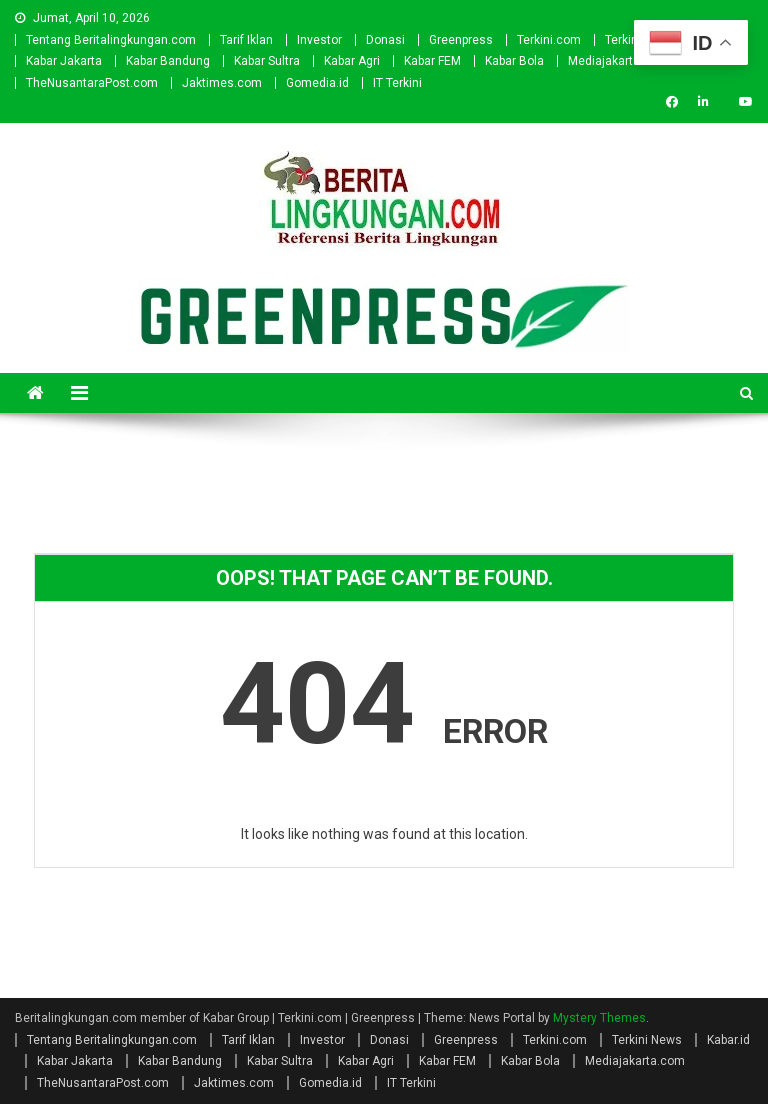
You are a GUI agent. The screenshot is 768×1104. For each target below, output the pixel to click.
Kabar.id (728, 1040)
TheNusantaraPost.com (92, 83)
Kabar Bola (514, 61)
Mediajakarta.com (618, 61)
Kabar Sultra (267, 61)
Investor (319, 40)
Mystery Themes (599, 1018)
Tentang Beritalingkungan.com (111, 40)
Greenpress (461, 40)
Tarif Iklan (246, 40)
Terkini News (647, 1040)
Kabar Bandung (168, 61)
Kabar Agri (352, 61)
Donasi (385, 40)
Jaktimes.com (222, 83)
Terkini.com (549, 40)
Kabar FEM (432, 61)
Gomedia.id (317, 83)
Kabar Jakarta (64, 61)
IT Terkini (397, 83)
